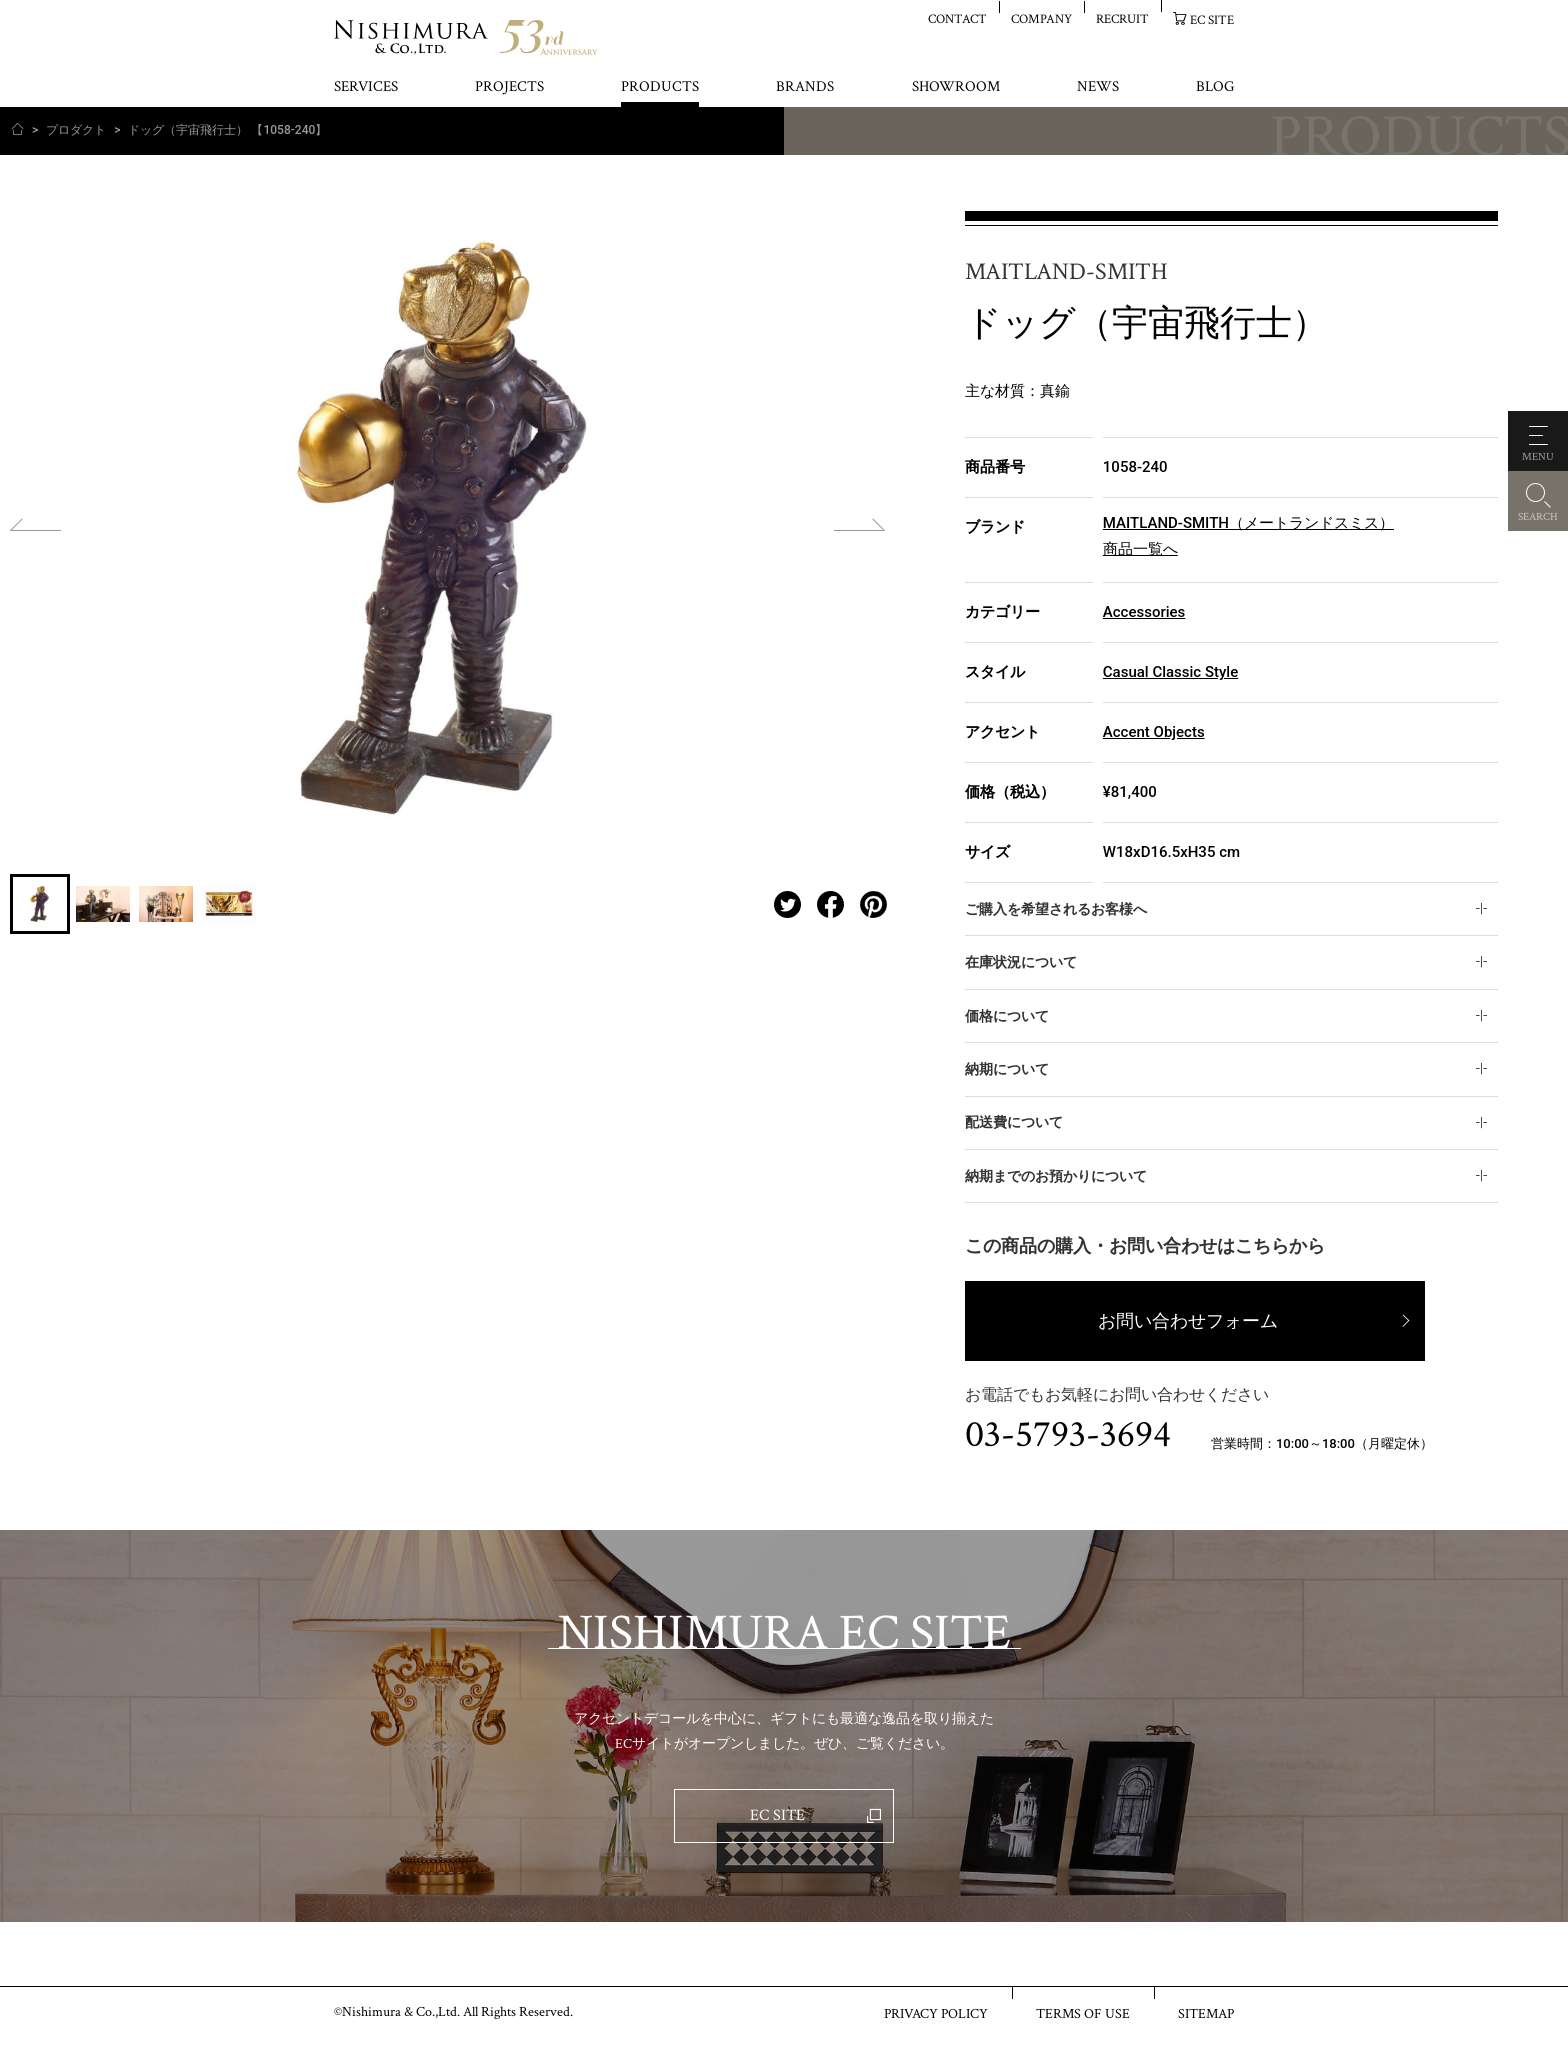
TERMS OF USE (1083, 2013)
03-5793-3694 (1068, 1435)
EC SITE (1212, 19)
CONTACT (957, 18)
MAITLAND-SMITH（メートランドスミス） (1248, 523)
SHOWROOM (956, 87)
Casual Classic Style (1170, 672)
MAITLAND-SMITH (1066, 272)
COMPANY (1041, 18)
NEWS (1098, 87)
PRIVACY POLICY (936, 2013)
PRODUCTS (660, 87)
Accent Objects (1154, 732)
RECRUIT (1122, 18)
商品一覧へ (1140, 549)
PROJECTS (509, 87)
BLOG (1215, 87)
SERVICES (366, 87)
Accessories (1144, 612)
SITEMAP (1206, 2013)
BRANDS (805, 87)
